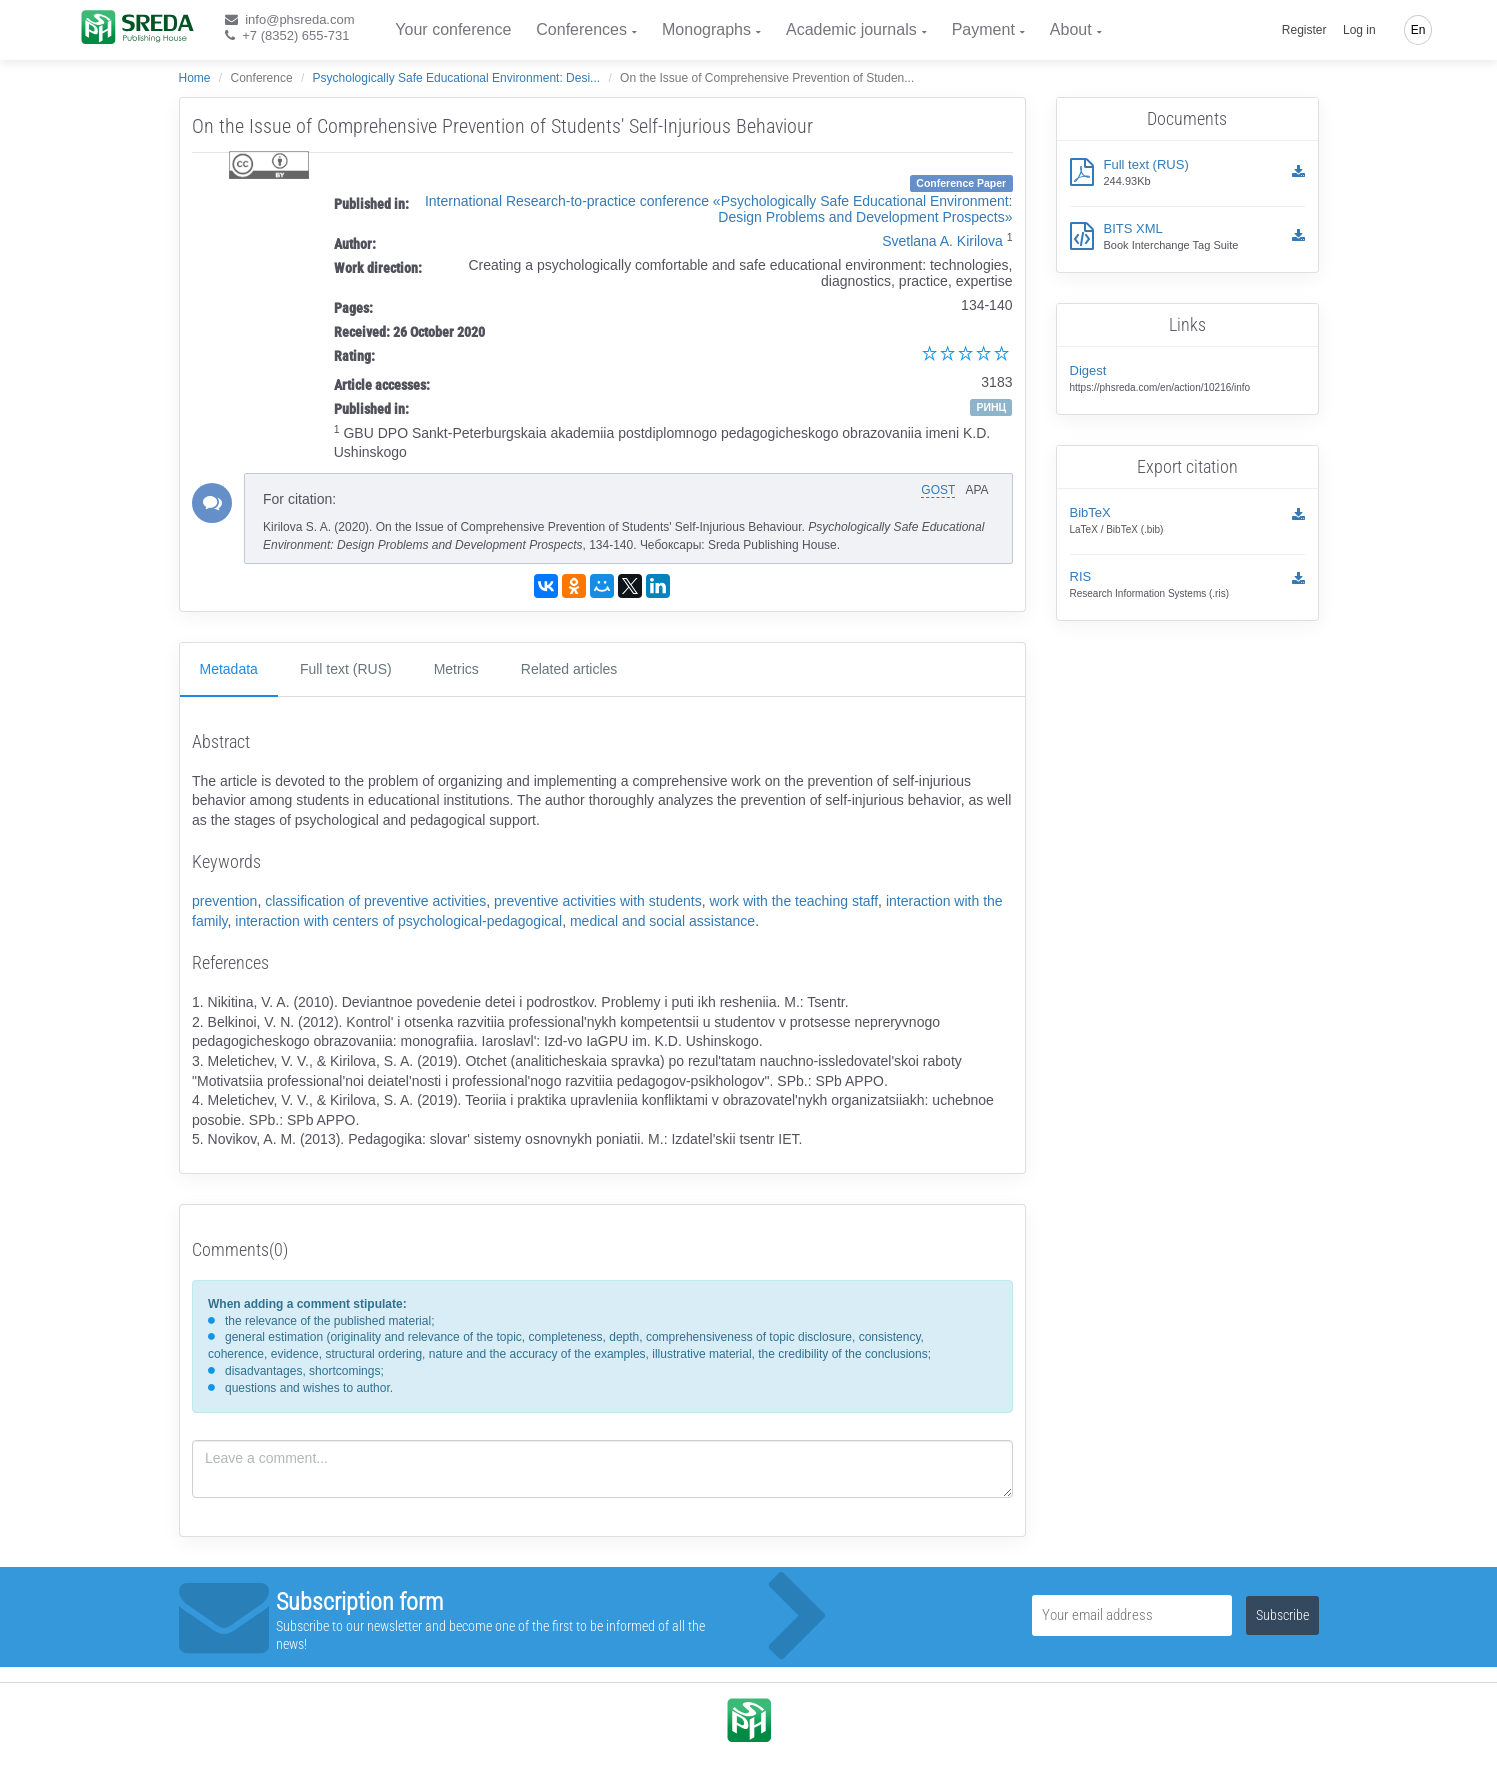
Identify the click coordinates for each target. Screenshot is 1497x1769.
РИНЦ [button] (991, 407)
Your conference (453, 29)
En (1418, 30)
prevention (224, 901)
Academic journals (851, 29)
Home (195, 78)
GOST (938, 490)
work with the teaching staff (794, 901)
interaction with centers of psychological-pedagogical (398, 921)
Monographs (706, 29)
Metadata (229, 669)
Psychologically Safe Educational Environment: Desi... (456, 78)
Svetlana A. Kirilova (942, 241)
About (1071, 29)
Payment (983, 29)
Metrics (456, 669)
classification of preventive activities (375, 901)
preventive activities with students (598, 901)
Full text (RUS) (346, 669)
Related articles (569, 669)
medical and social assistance (662, 921)
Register (1304, 30)
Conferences (581, 29)
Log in (1359, 30)
